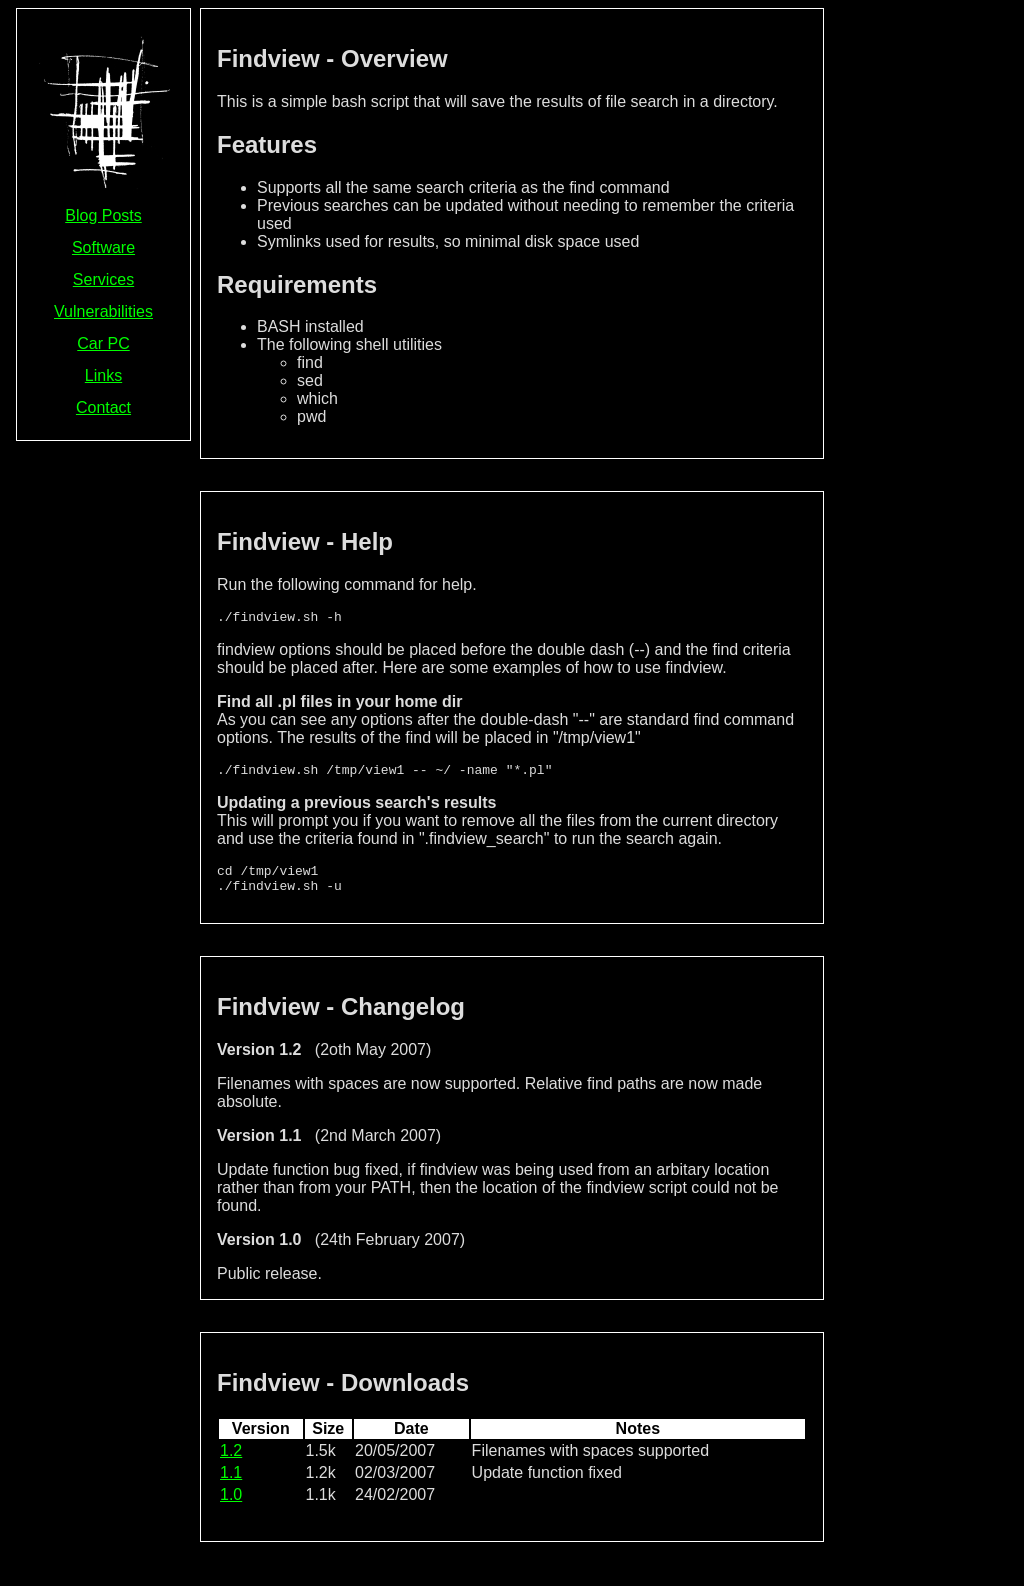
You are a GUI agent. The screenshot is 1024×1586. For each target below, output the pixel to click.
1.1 (231, 1484)
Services (103, 279)
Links (103, 375)
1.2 (231, 1462)
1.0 (231, 1506)
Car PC (103, 343)
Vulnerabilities (103, 311)
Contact (103, 407)
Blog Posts (103, 215)
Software (103, 247)
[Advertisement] (928, 308)
